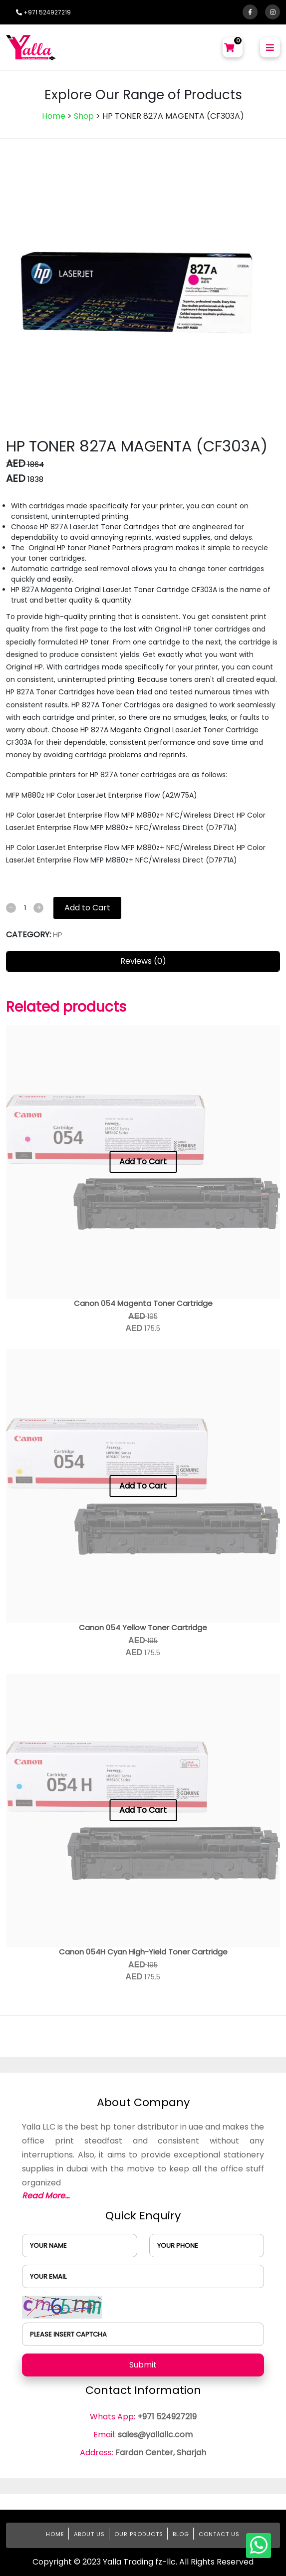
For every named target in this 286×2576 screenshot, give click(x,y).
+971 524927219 (43, 12)
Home (53, 116)
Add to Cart (87, 907)
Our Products (138, 2534)
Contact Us (219, 2534)
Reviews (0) (143, 961)
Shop (84, 116)
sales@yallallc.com (155, 2434)
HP (57, 934)
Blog (181, 2534)
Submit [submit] (143, 2364)
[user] (79, 2245)
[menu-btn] (270, 47)
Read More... (45, 2195)
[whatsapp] (259, 2546)
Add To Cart (143, 1161)
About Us (89, 2534)
